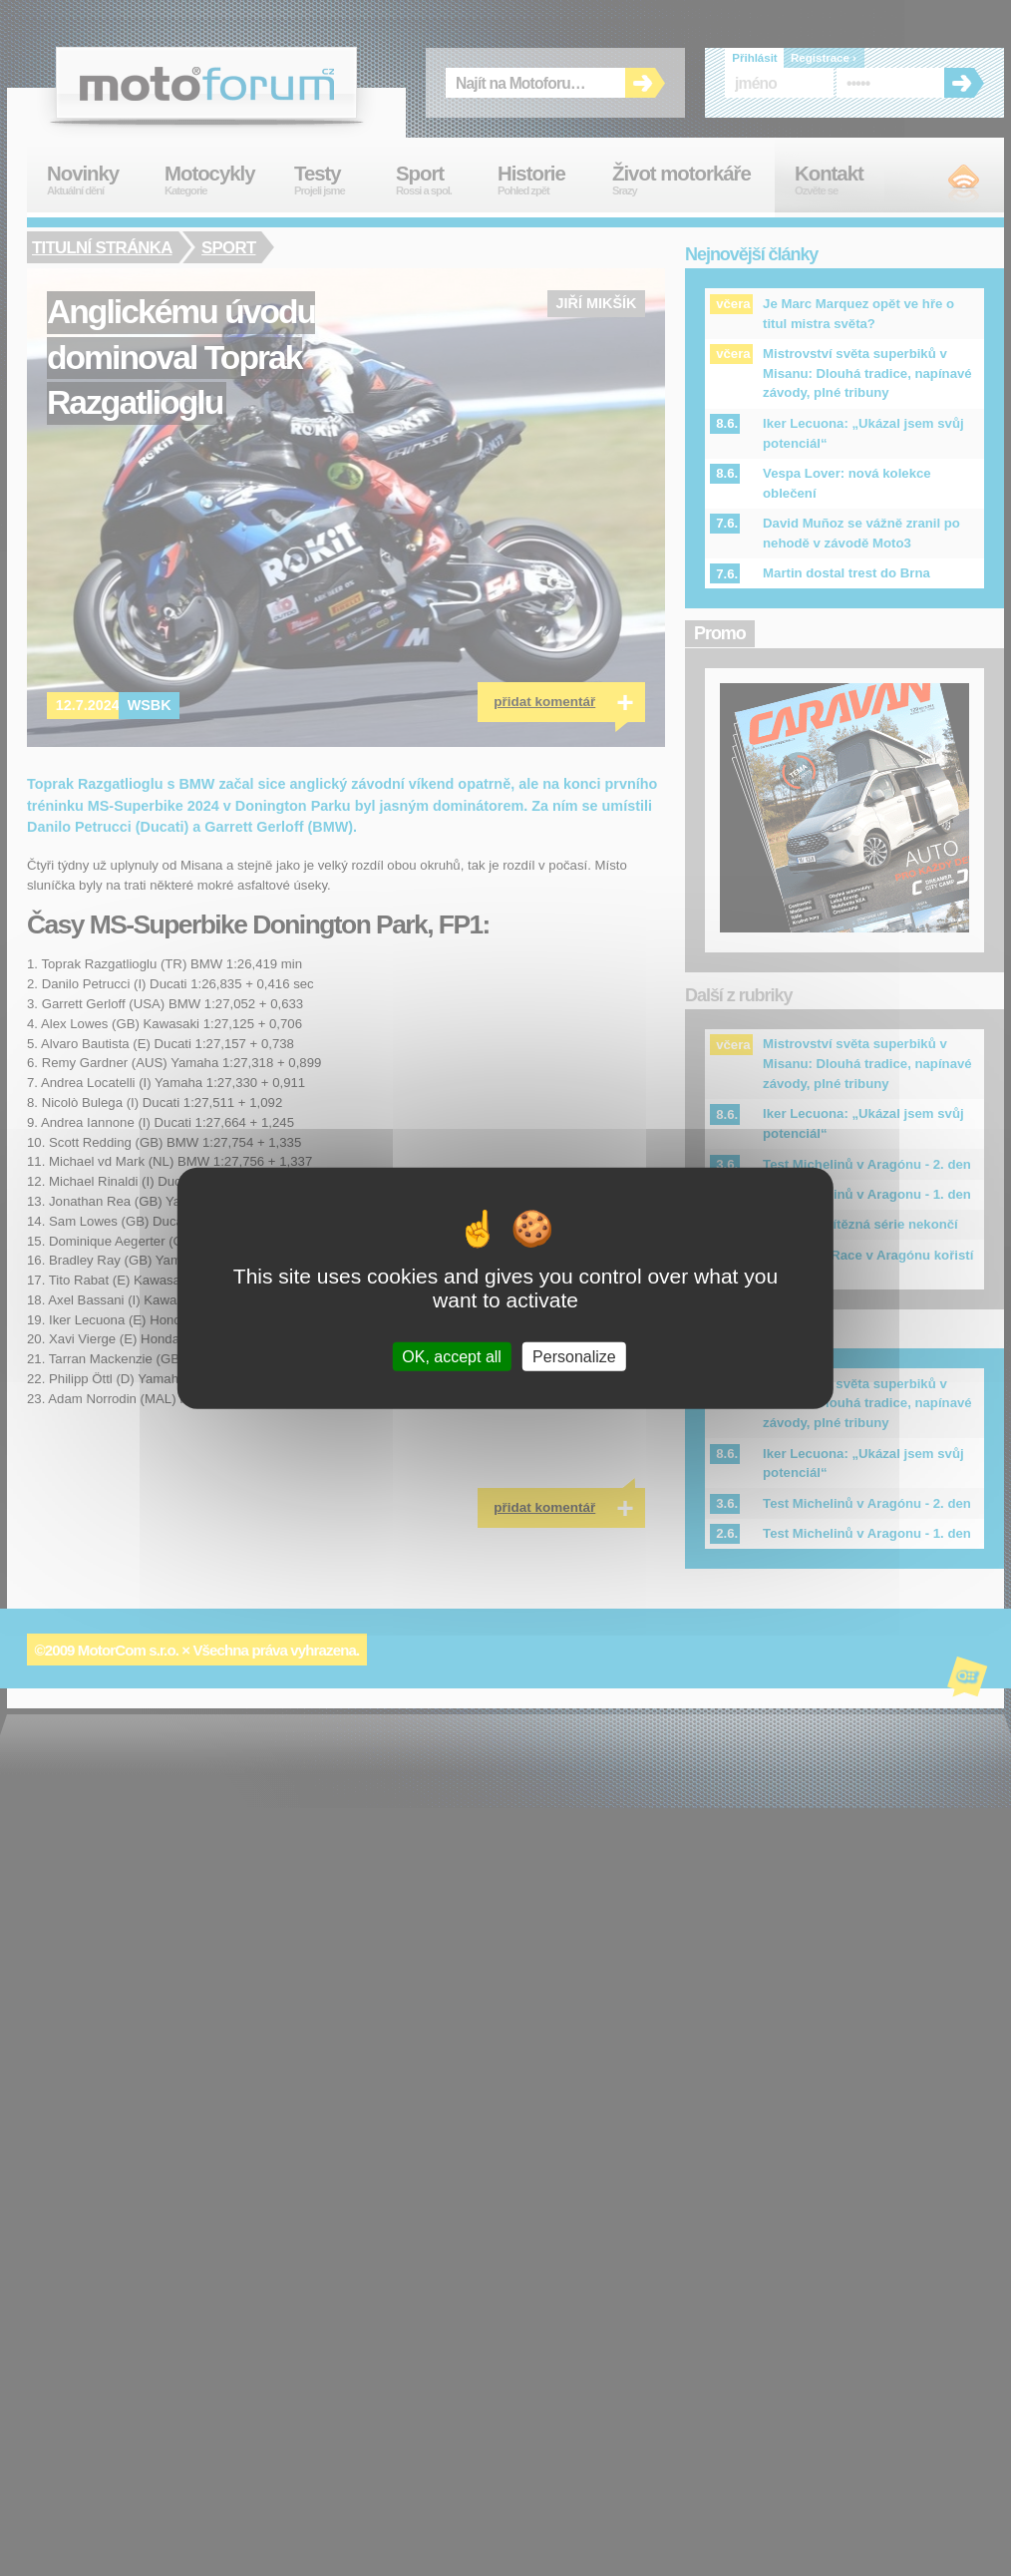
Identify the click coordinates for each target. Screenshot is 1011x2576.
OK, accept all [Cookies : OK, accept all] (452, 1356)
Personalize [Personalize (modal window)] (574, 1356)
